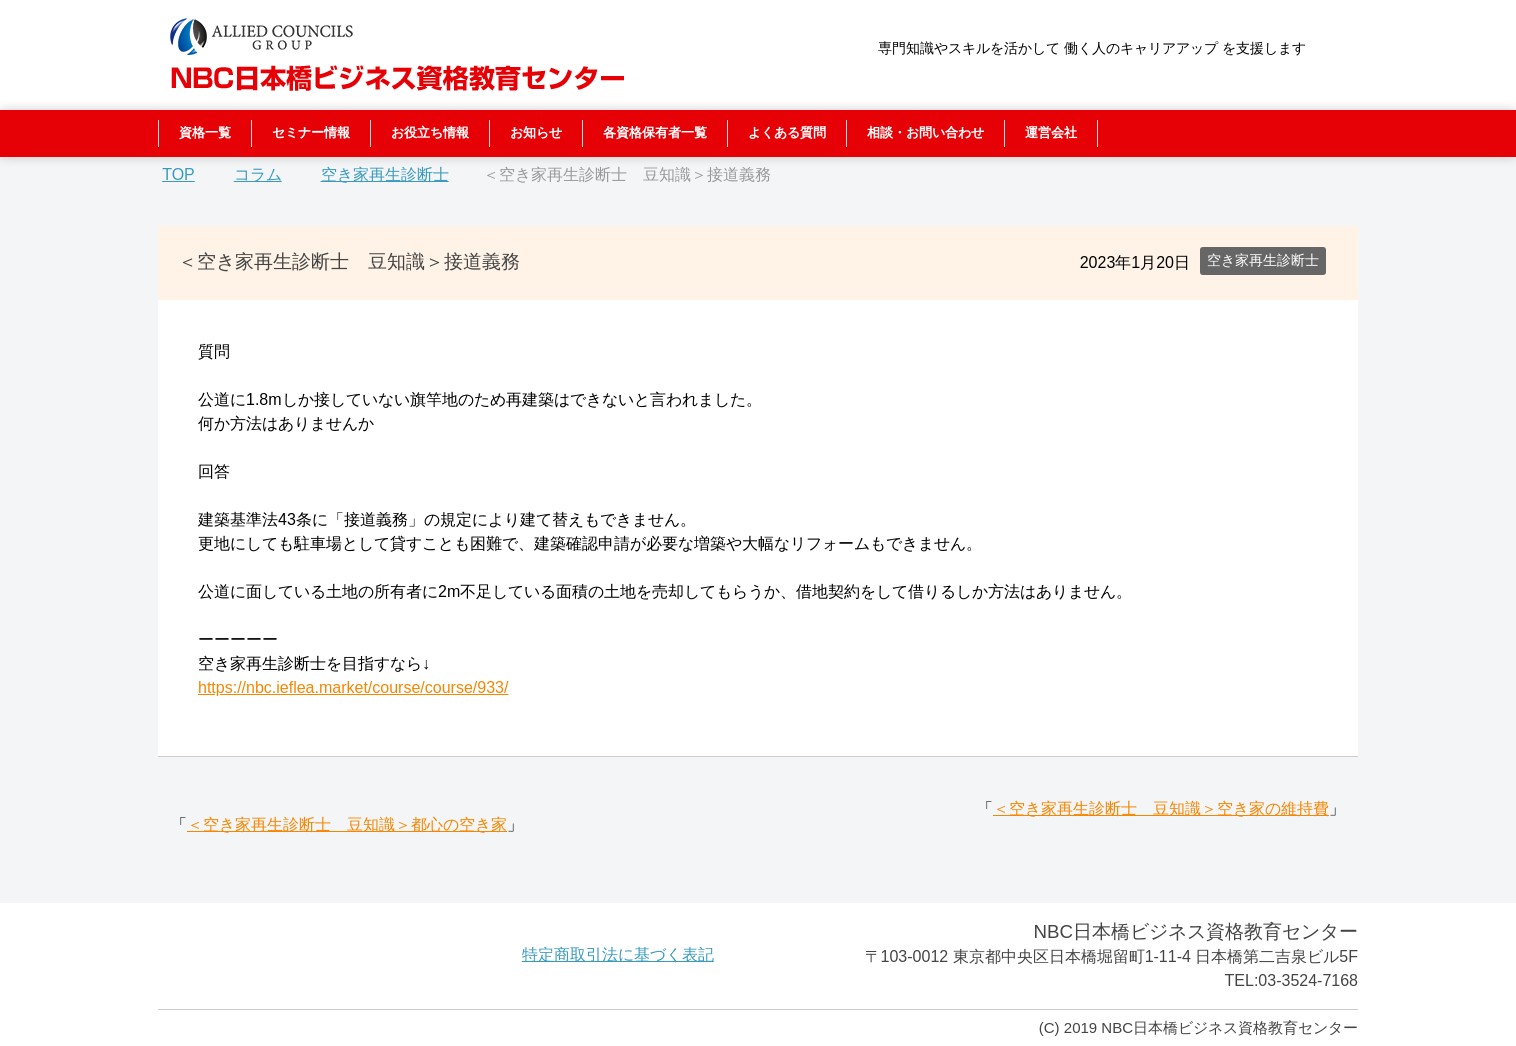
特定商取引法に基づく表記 (618, 954)
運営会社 (1051, 132)
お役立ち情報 (430, 132)
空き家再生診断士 (1263, 260)
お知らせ (536, 132)
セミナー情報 (311, 132)
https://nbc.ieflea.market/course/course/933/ (353, 687)
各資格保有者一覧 (655, 132)
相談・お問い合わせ (925, 132)
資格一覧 (205, 132)
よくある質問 (787, 132)
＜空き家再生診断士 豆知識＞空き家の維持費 (1161, 808)
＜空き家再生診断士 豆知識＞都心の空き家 (347, 824)
